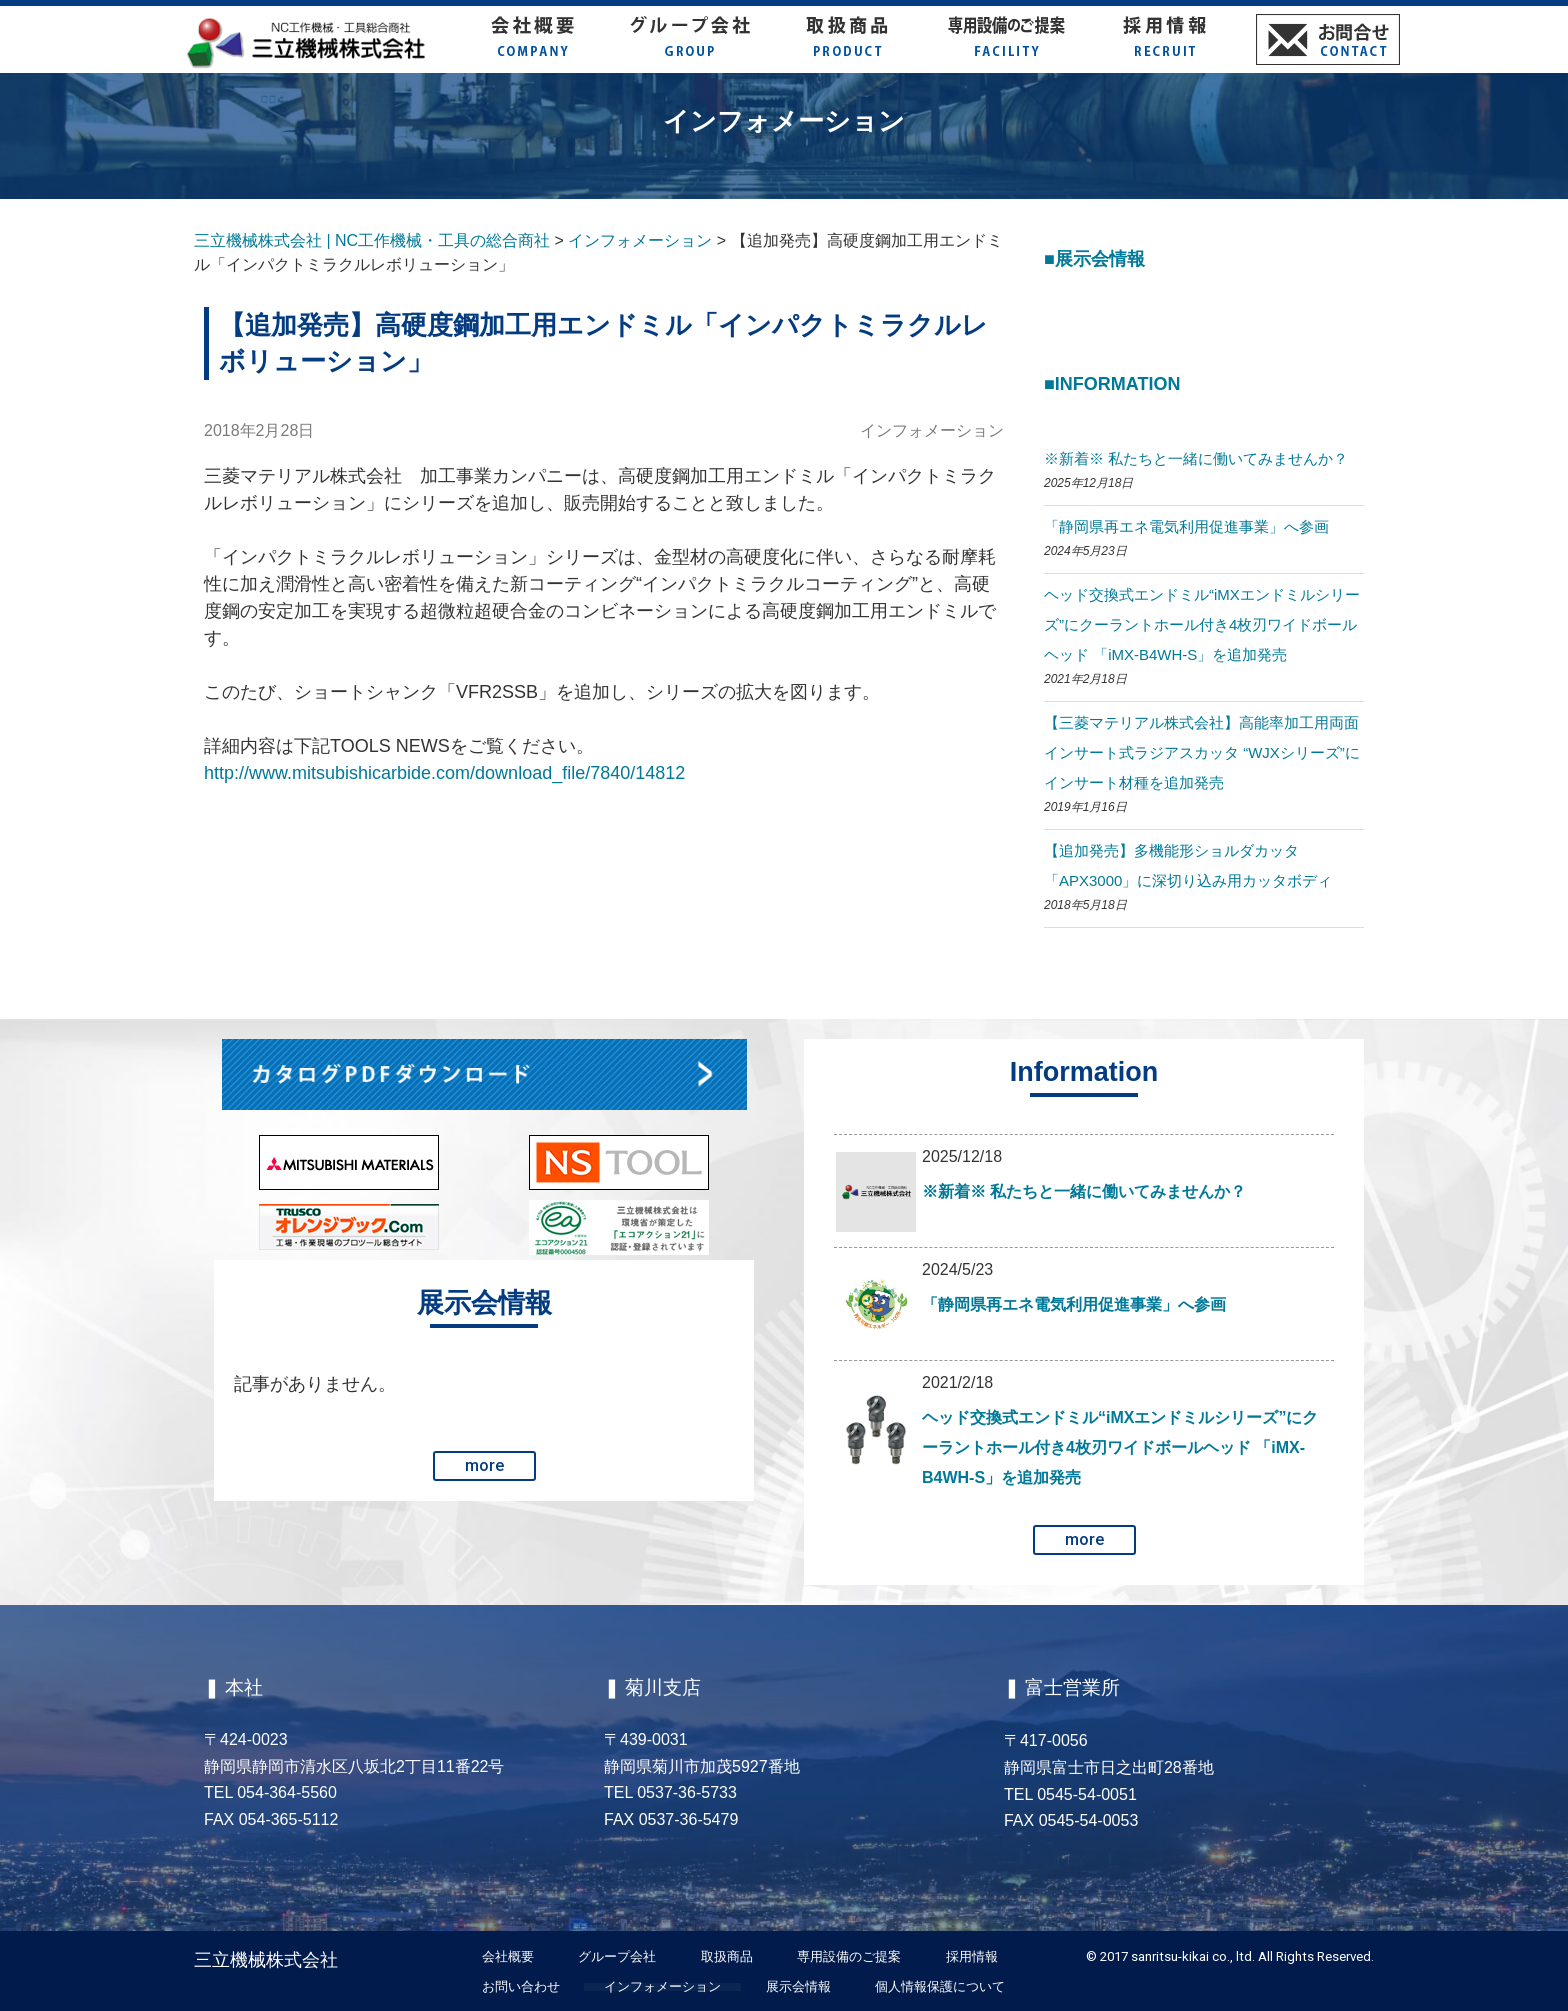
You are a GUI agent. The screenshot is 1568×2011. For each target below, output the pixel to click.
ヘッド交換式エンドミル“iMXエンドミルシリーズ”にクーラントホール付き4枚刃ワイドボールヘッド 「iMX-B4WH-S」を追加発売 (1202, 624)
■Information (1112, 384)
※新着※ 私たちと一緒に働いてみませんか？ (1196, 458)
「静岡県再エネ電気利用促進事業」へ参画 (1186, 526)
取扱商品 (727, 1957)
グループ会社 (617, 1957)
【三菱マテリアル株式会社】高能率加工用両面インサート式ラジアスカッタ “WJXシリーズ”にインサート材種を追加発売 (1202, 752)
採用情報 (972, 1957)
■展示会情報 (1094, 259)
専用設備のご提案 (849, 1957)
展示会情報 (798, 1987)
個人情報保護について (940, 1987)
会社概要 (508, 1957)
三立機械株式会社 (266, 1959)
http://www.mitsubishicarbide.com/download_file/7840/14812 (444, 773)
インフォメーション (932, 430)
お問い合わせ (521, 1987)
